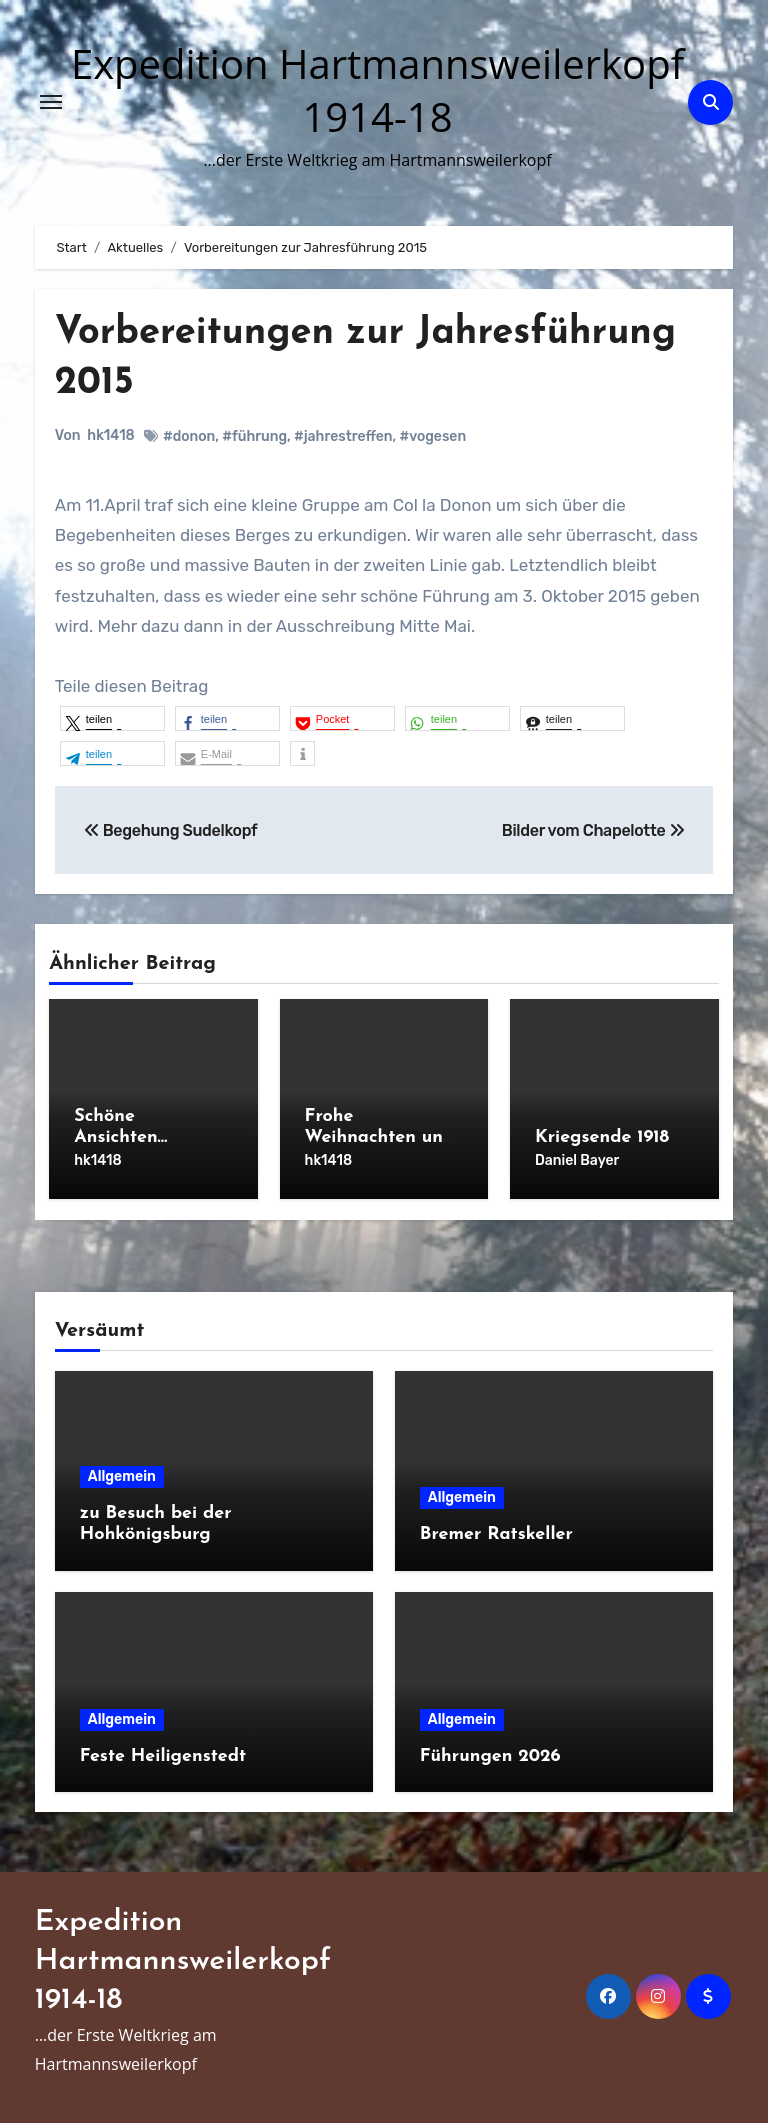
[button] (112, 718)
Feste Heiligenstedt (163, 1756)
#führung (254, 436)
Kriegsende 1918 (602, 1137)
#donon (189, 436)
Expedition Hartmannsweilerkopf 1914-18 (377, 90)
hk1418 (110, 435)
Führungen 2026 (490, 1756)
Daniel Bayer (577, 1160)
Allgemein (122, 1476)
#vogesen (432, 436)
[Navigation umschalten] (51, 102)
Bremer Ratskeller (496, 1534)
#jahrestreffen (343, 436)
